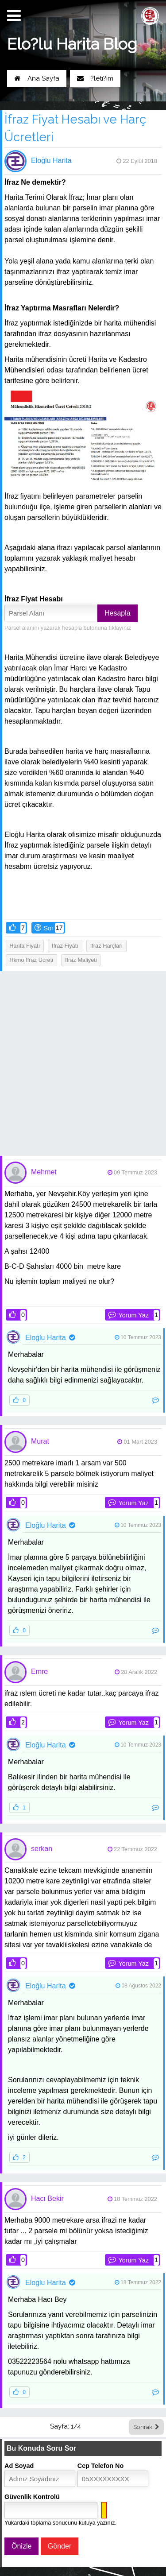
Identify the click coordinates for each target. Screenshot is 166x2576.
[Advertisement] (83, 1063)
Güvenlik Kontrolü (32, 2496)
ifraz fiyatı (65, 945)
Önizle (21, 2546)
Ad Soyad (19, 2465)
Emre (39, 1671)
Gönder (59, 2546)
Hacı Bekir (47, 2198)
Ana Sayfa (36, 78)
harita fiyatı (24, 945)
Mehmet (44, 1172)
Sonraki (146, 2426)
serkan (41, 1848)
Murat (40, 1441)
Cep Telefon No (100, 2465)
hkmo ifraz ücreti (31, 960)
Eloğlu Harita (51, 160)
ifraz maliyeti (81, 960)
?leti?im (95, 78)
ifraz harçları (106, 945)
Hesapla (117, 613)
